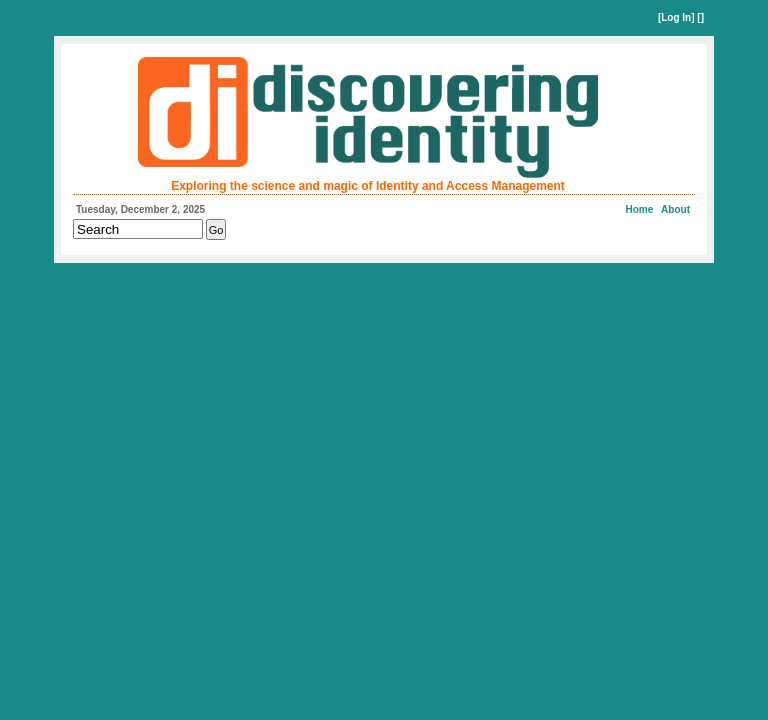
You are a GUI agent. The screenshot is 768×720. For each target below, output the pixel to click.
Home (640, 209)
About (675, 209)
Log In (676, 17)
